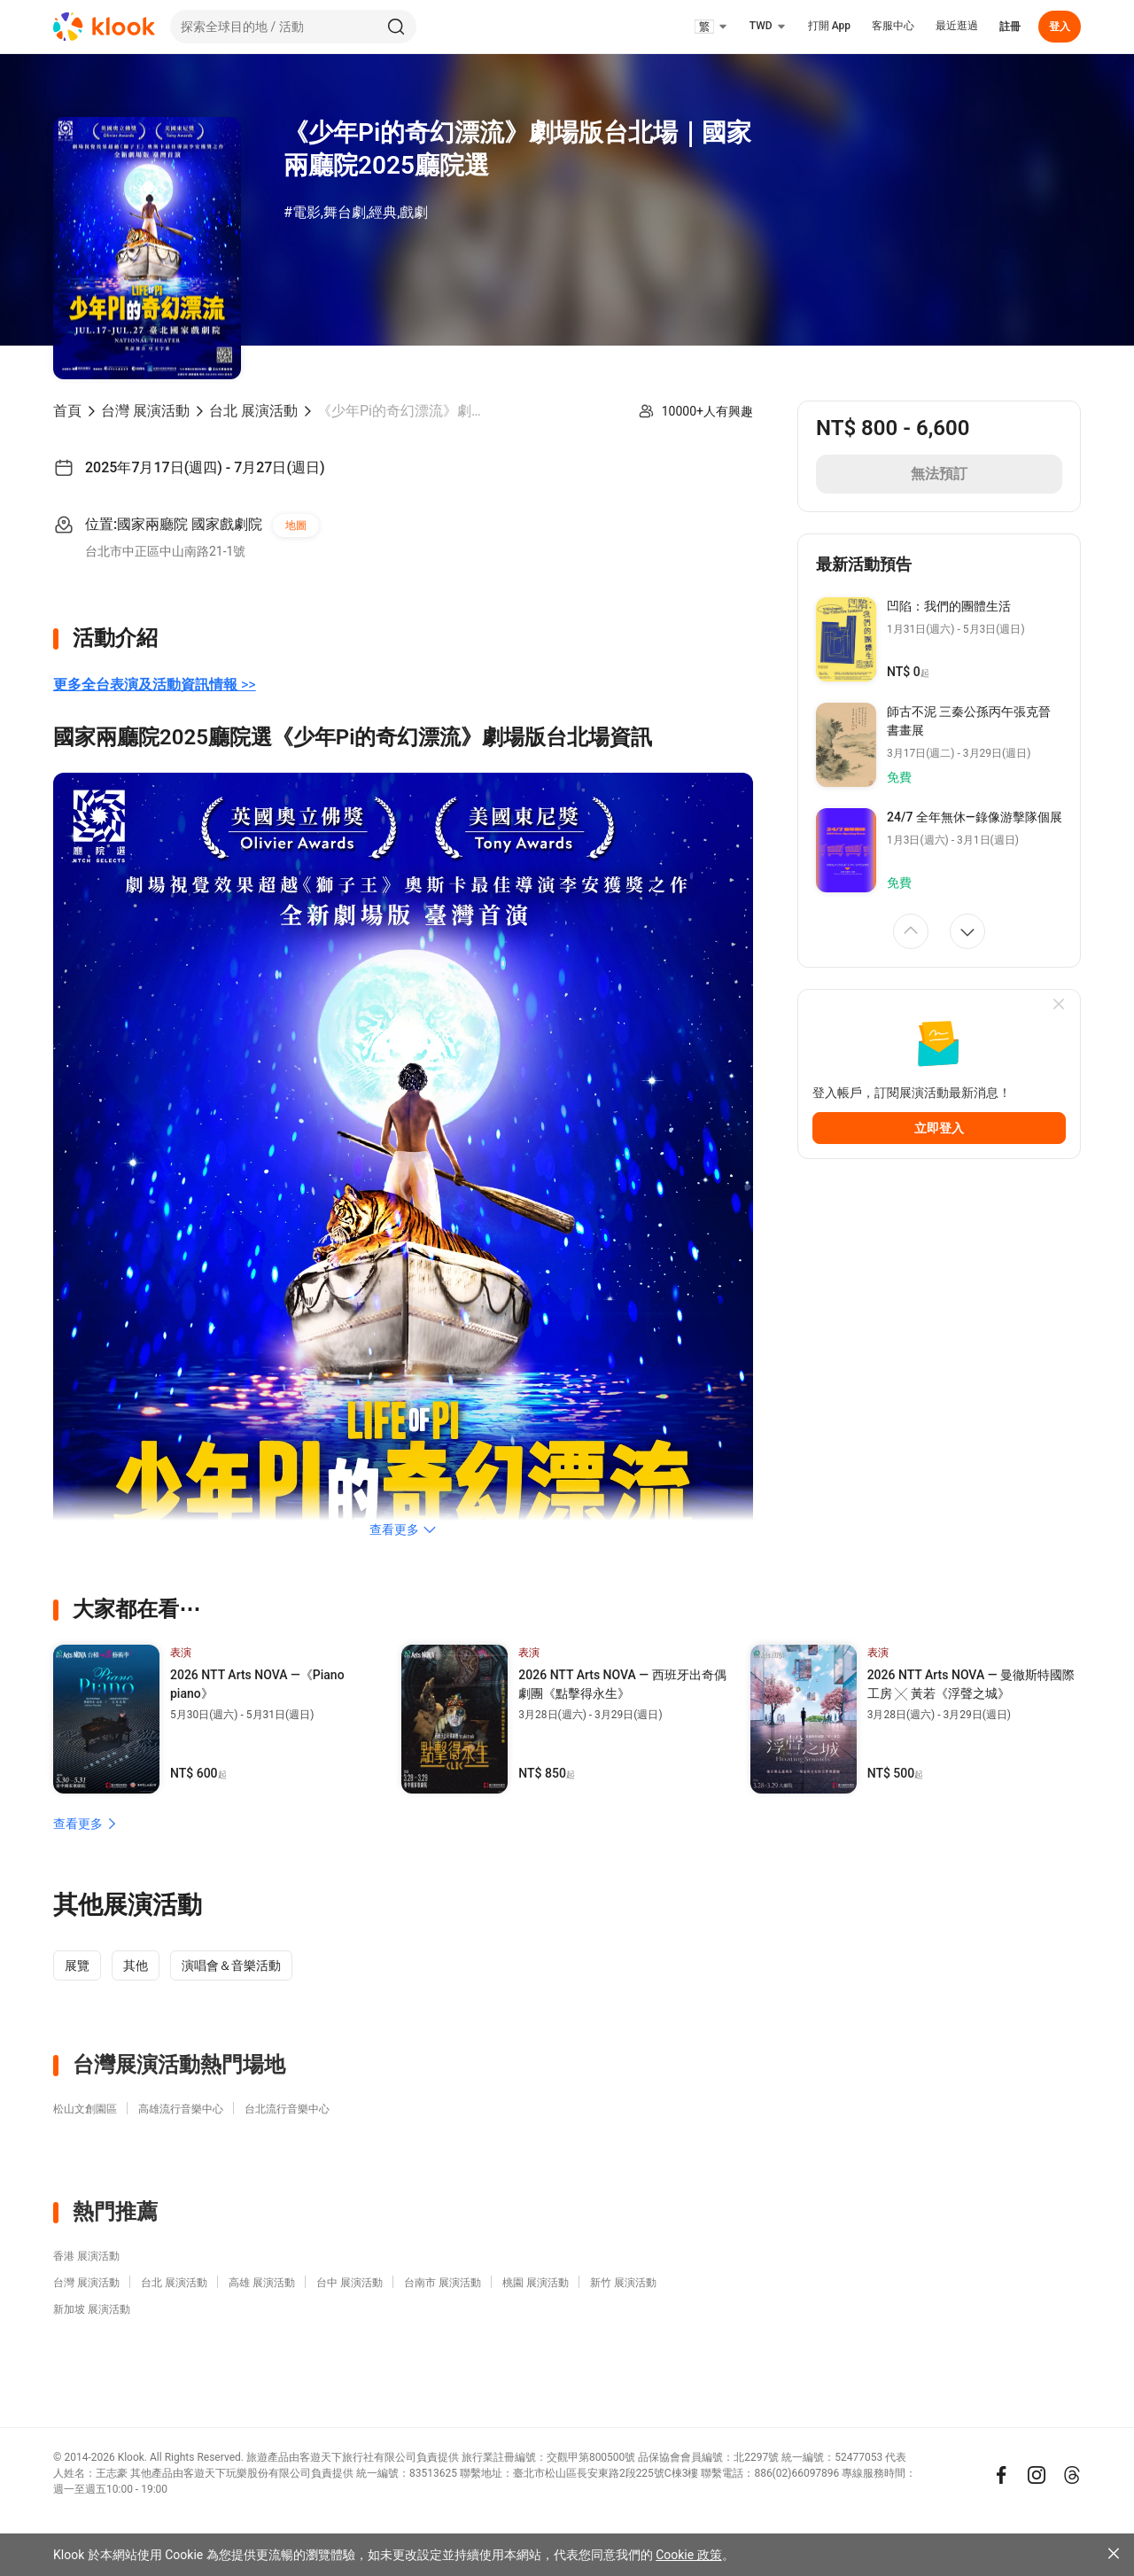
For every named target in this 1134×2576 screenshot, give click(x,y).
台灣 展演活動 (145, 410)
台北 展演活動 (253, 410)
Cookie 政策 (688, 2555)
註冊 (1010, 26)
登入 (1059, 26)
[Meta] (1001, 2475)
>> (154, 684)
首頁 (67, 410)
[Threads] (1072, 2475)
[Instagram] (1036, 2475)
